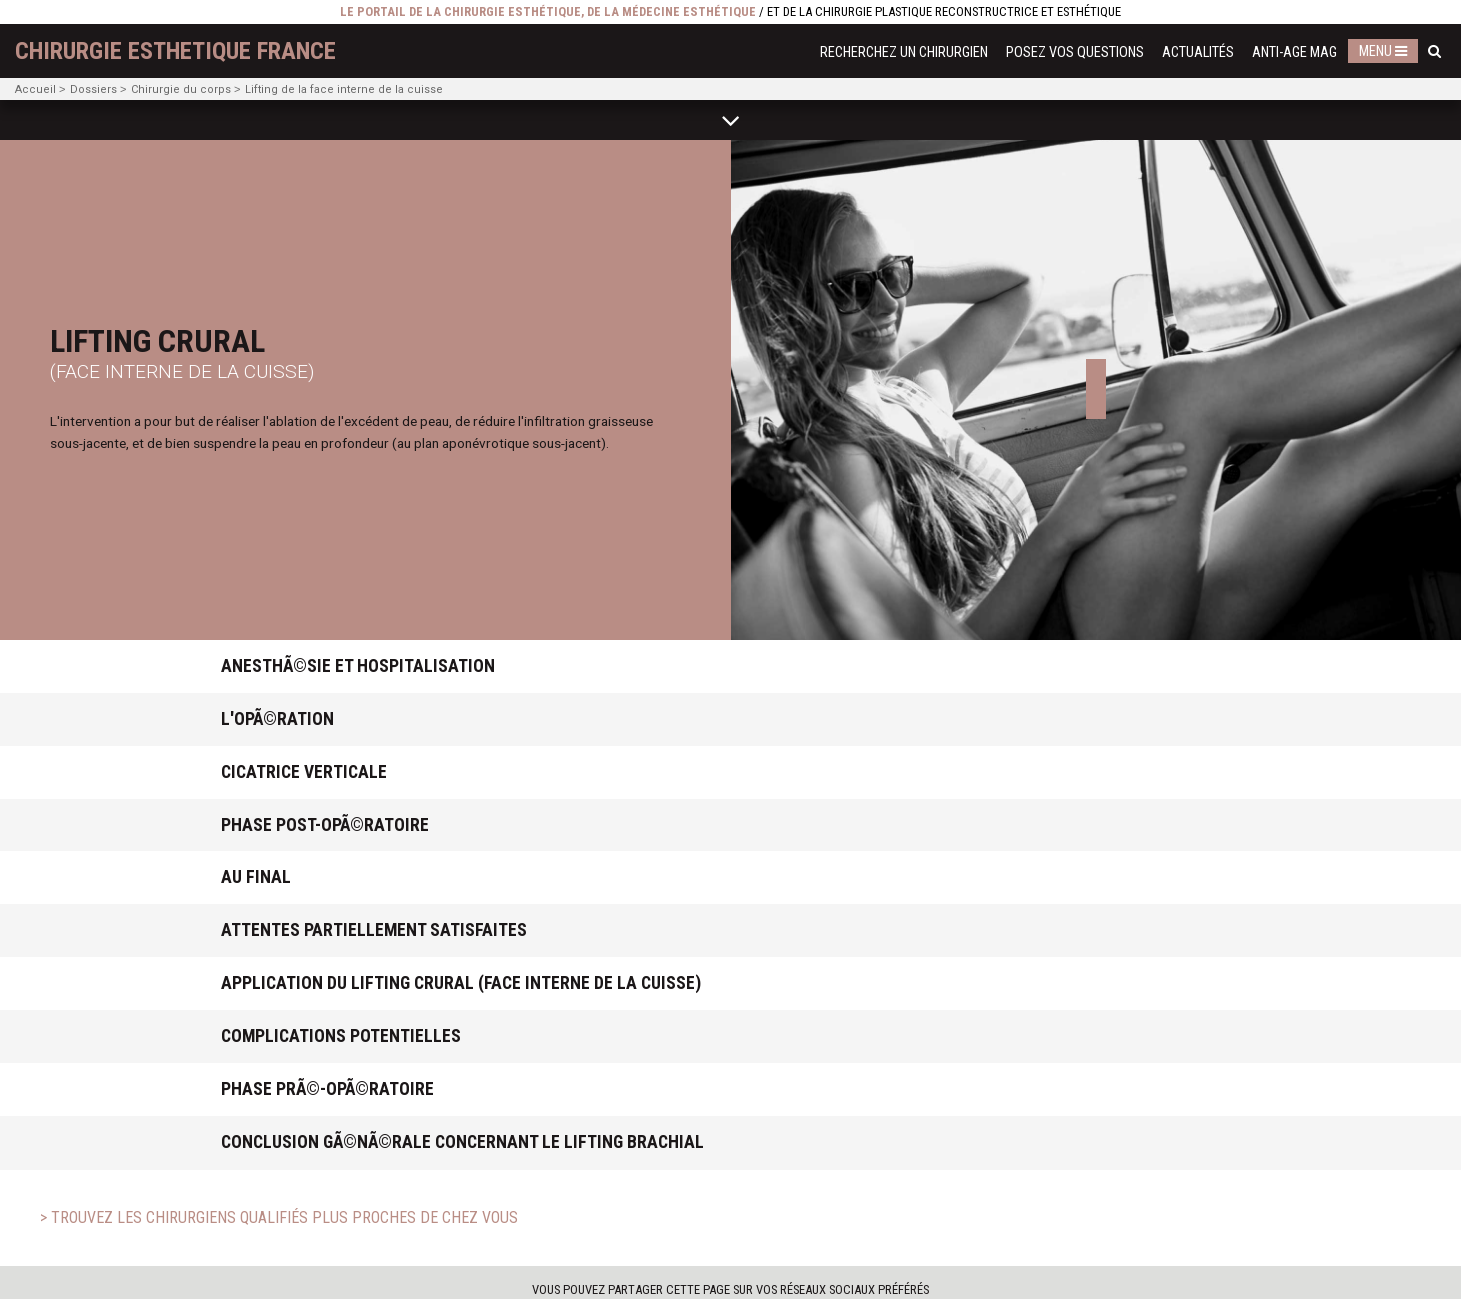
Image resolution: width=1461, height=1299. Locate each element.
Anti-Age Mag (1294, 52)
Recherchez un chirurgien (904, 52)
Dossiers (93, 89)
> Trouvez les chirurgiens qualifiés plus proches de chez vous (279, 1217)
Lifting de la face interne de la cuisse (344, 89)
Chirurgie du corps (181, 89)
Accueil (35, 89)
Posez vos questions (1075, 52)
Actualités (1198, 52)
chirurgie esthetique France (175, 51)
